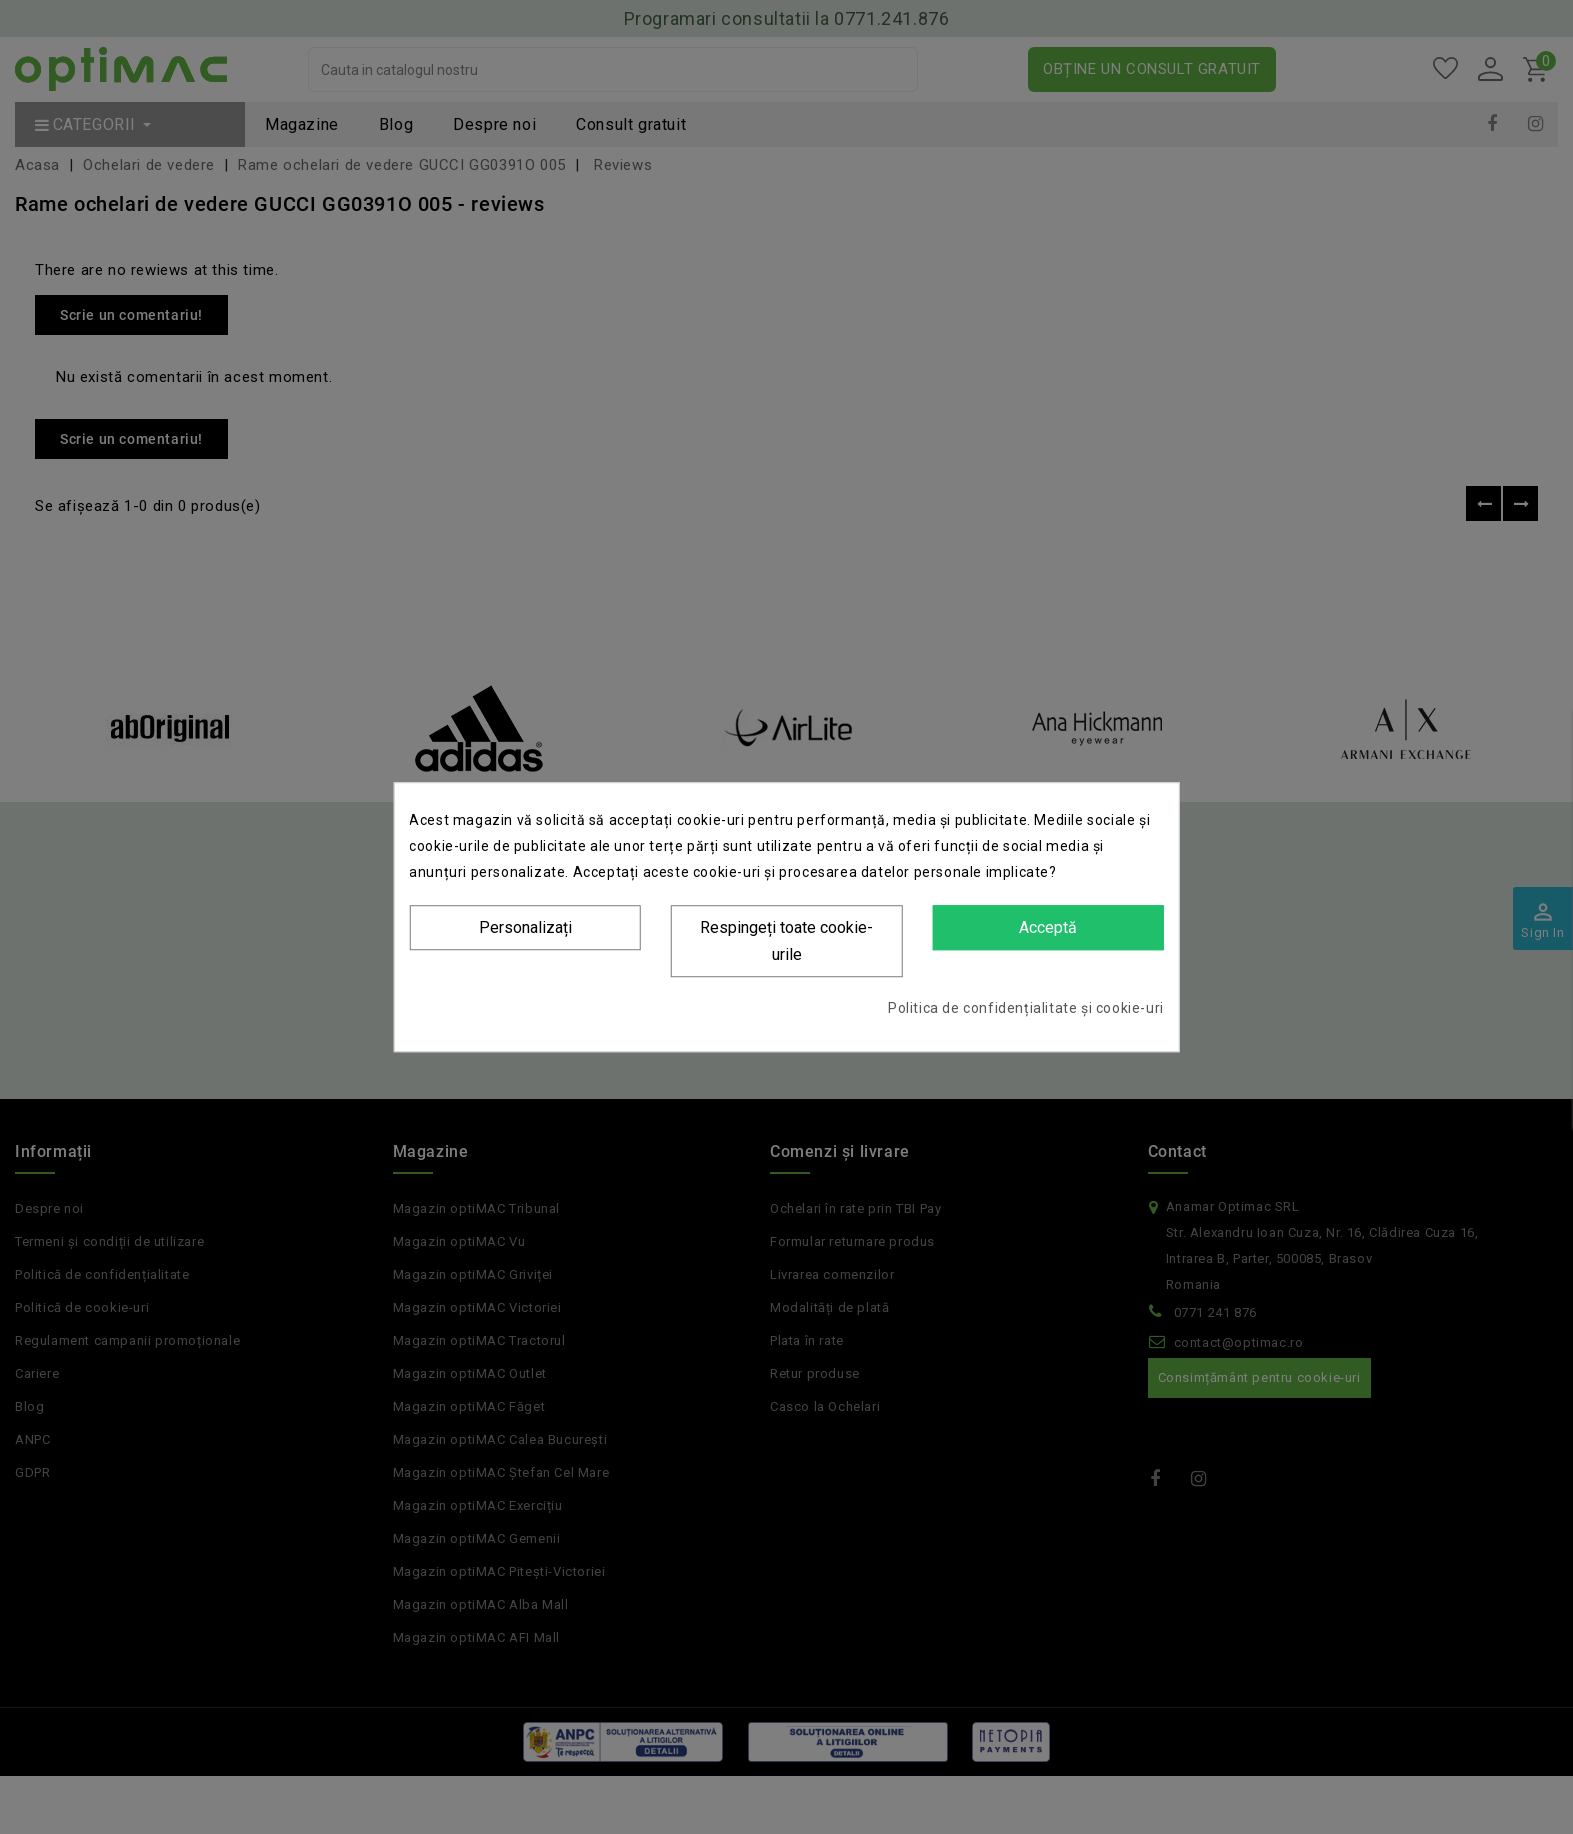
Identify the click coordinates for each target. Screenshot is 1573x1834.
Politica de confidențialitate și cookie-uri (1026, 1008)
